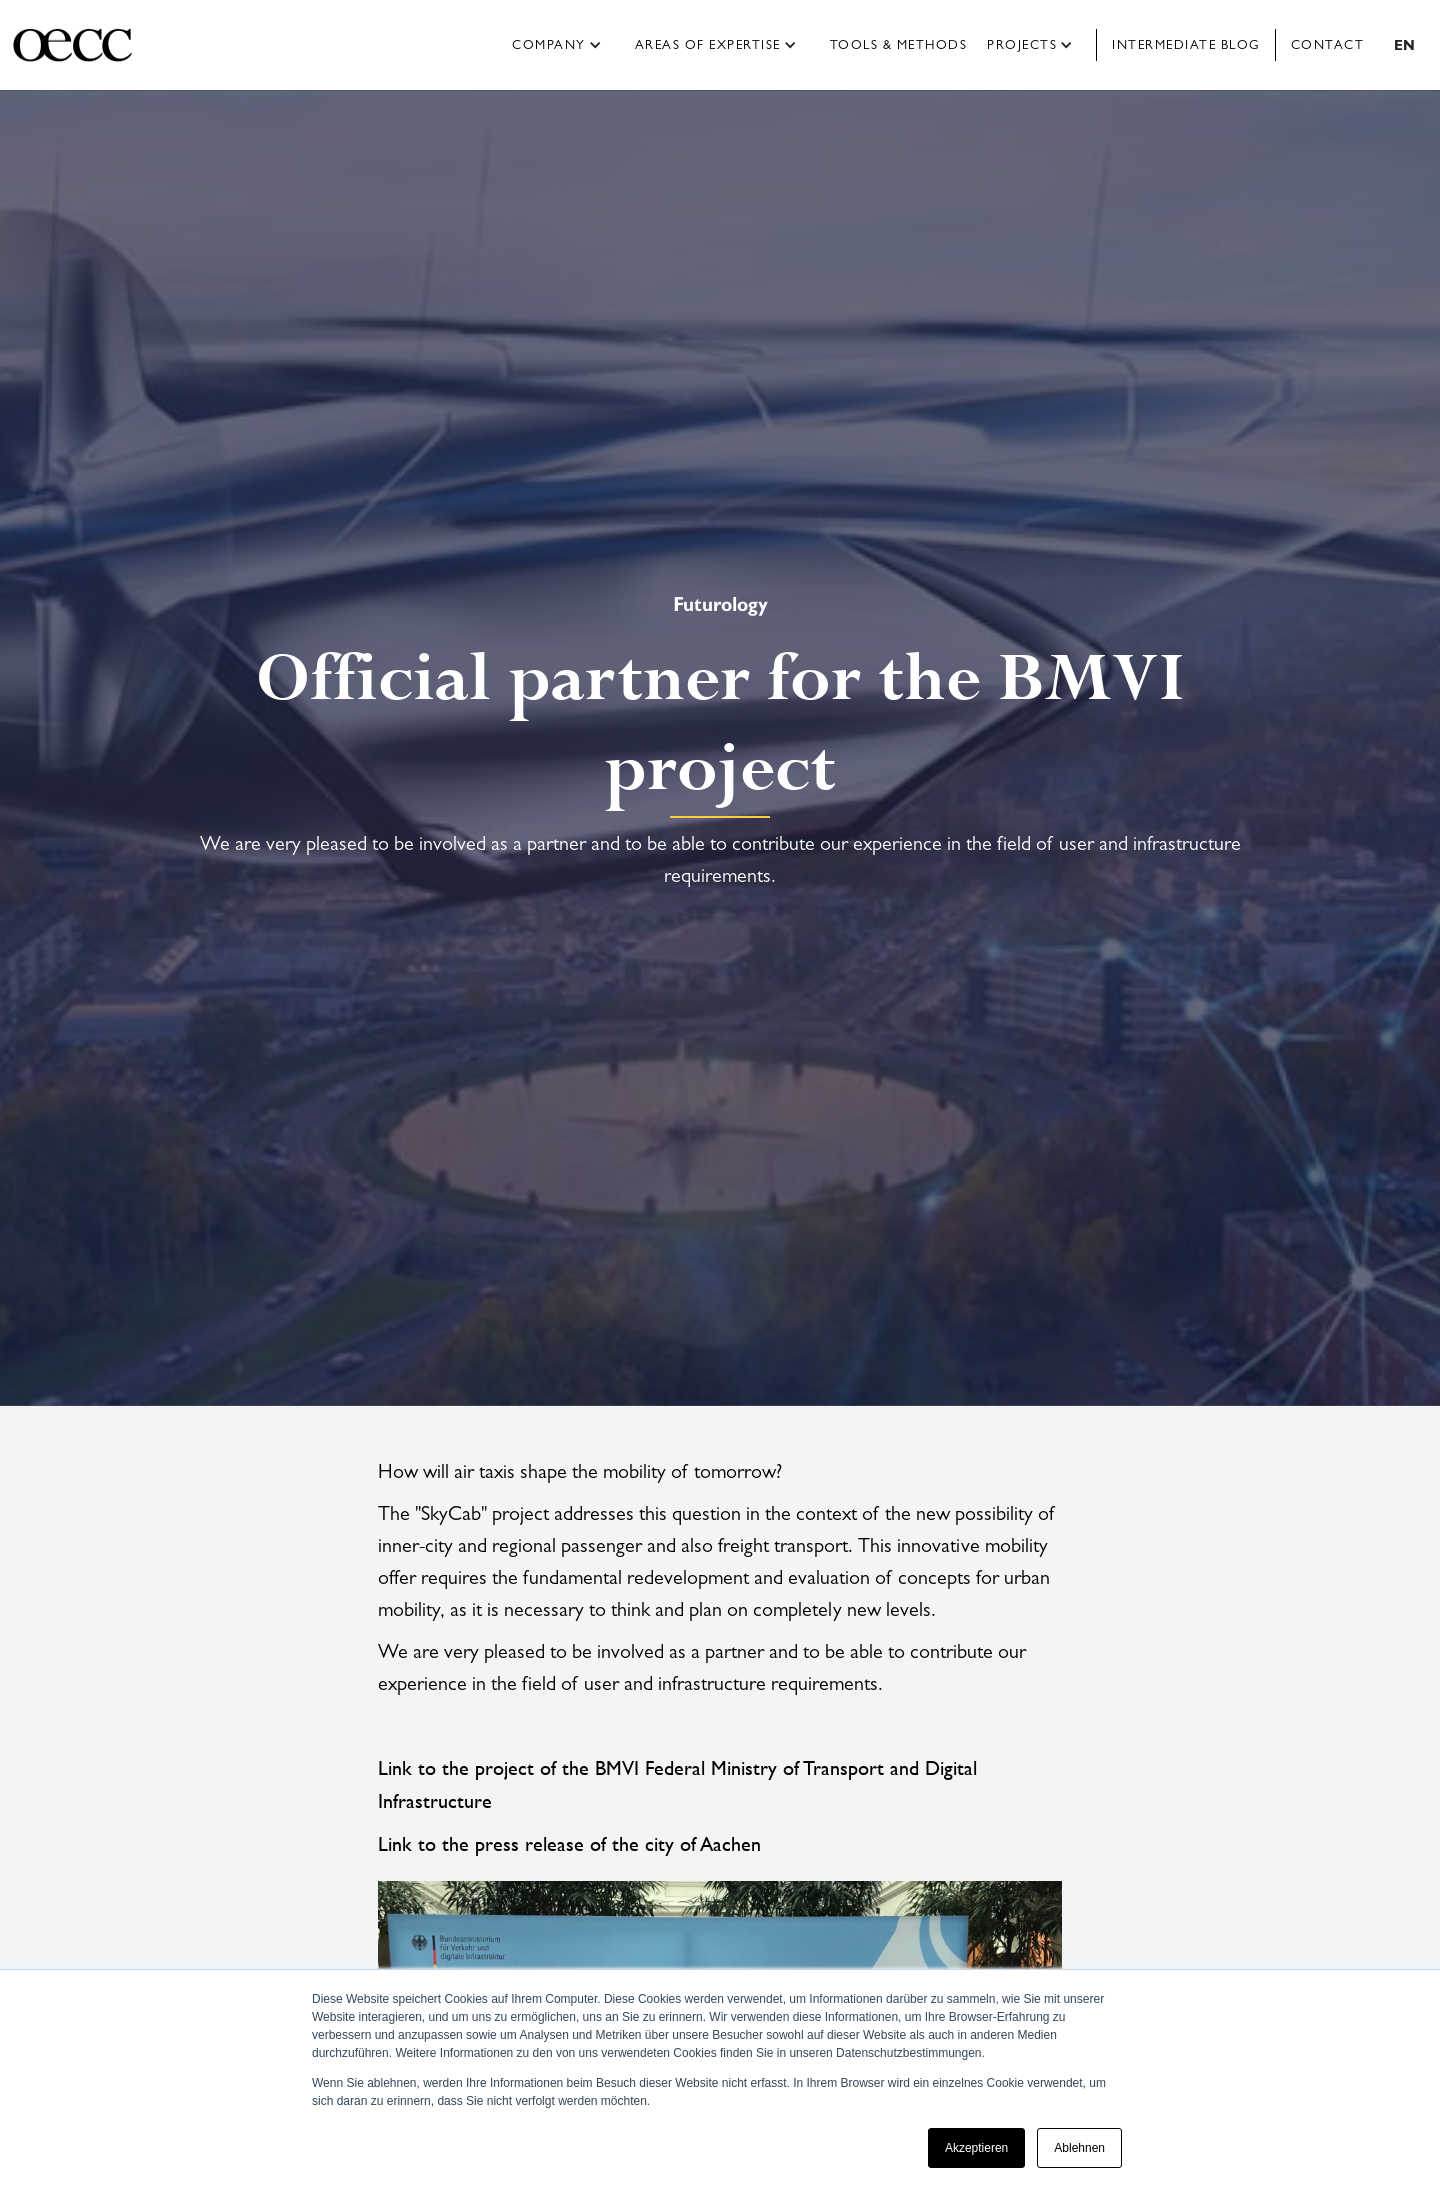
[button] (563, 45)
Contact (1328, 44)
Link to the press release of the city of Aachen (569, 1844)
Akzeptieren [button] (976, 2148)
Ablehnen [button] (1079, 2148)
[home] (88, 45)
